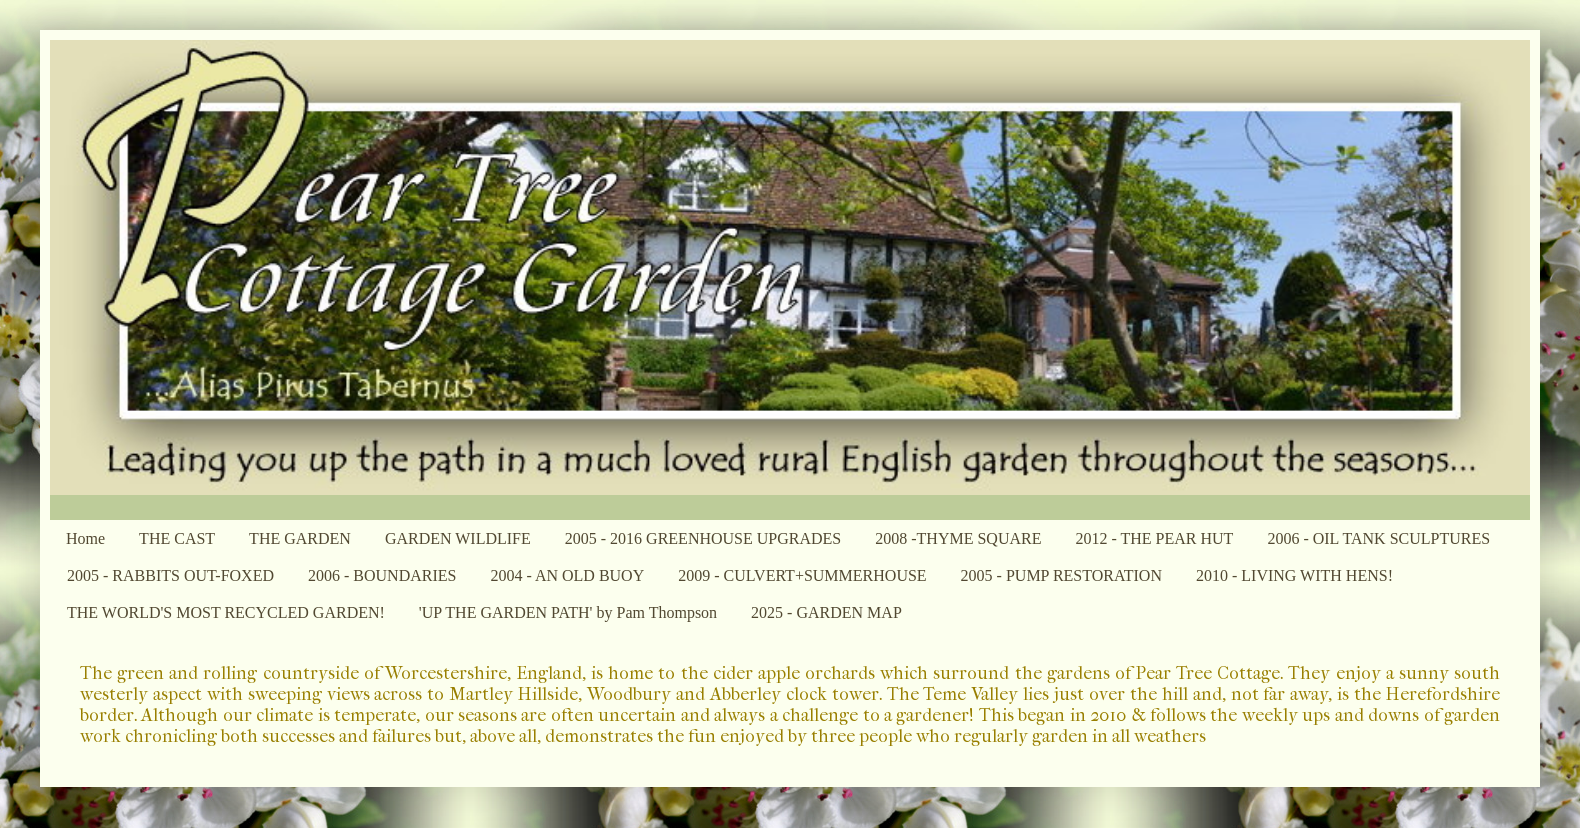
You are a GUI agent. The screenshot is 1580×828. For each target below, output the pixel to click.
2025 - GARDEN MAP (826, 612)
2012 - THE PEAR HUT (1154, 538)
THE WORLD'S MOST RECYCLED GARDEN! (226, 612)
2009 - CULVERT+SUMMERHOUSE (802, 575)
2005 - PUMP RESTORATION (1061, 575)
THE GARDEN (300, 538)
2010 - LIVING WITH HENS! (1294, 575)
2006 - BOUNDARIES (382, 575)
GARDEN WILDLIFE (458, 538)
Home (85, 538)
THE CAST (177, 538)
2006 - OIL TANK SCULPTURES (1378, 538)
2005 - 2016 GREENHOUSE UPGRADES (703, 538)
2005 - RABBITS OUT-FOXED (170, 575)
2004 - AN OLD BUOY (567, 575)
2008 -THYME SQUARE (958, 538)
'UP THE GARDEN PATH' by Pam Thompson (568, 612)
